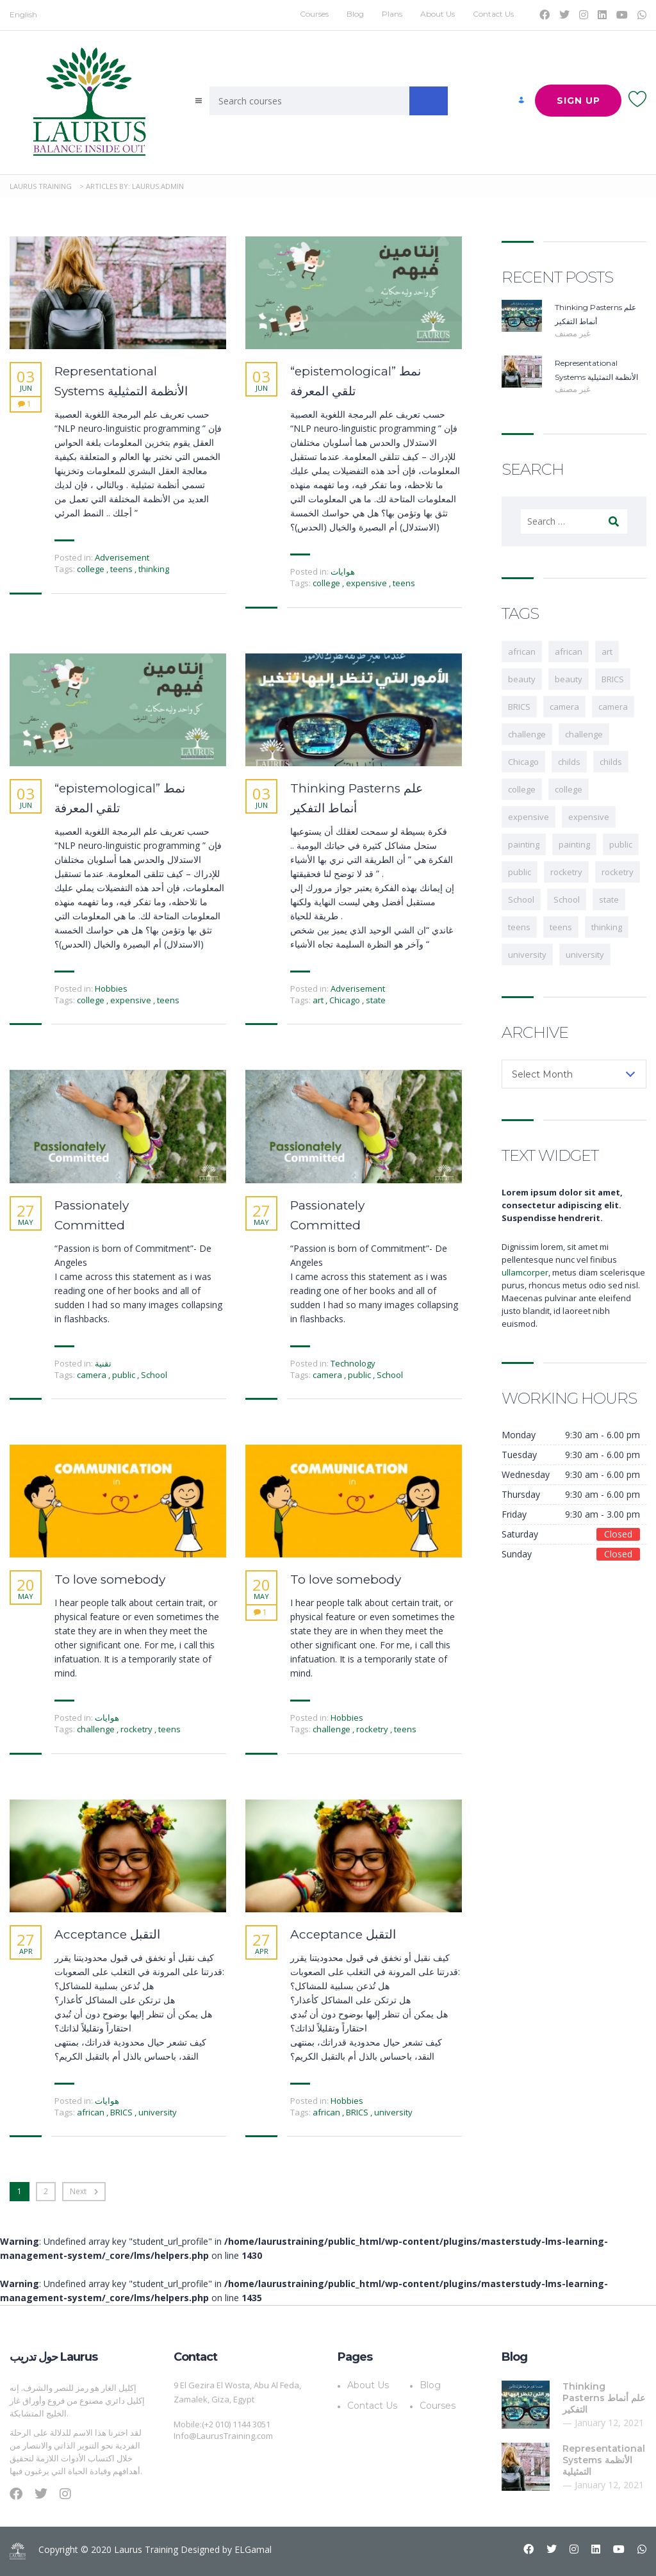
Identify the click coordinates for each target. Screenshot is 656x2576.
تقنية (103, 1363)
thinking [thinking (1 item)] (606, 927)
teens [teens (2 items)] (561, 927)
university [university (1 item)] (527, 954)
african (91, 2112)
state (376, 1000)
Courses (314, 14)
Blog (355, 14)
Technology (353, 1363)
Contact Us (493, 14)
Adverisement (122, 557)
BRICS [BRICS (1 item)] (613, 679)
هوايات (343, 571)
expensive (367, 583)
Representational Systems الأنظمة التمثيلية (121, 381)
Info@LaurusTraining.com (223, 2435)
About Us (437, 14)
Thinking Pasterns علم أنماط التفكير (356, 798)
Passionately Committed (91, 1215)
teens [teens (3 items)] (519, 927)
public (124, 1375)
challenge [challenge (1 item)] (527, 734)
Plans (392, 14)
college (91, 569)
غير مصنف (573, 333)
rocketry (137, 1729)
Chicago (345, 1000)
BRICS (122, 2112)
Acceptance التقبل (107, 1934)
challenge (97, 1729)
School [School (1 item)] (521, 899)
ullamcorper (525, 1272)
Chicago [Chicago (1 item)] (523, 761)
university (157, 2112)
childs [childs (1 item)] (569, 761)
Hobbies (111, 988)
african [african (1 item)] (522, 651)
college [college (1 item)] (568, 789)
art (319, 1000)
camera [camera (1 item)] (564, 706)
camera (92, 1375)
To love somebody (109, 1579)
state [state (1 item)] (609, 899)
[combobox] (574, 1074)
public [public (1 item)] (620, 844)
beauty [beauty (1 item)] (522, 679)
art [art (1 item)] (607, 651)
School (154, 1375)
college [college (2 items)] (522, 789)
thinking (153, 569)
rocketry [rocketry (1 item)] (566, 872)
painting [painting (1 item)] (523, 844)
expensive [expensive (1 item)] (528, 817)
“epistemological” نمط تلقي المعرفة (355, 381)
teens (122, 569)
